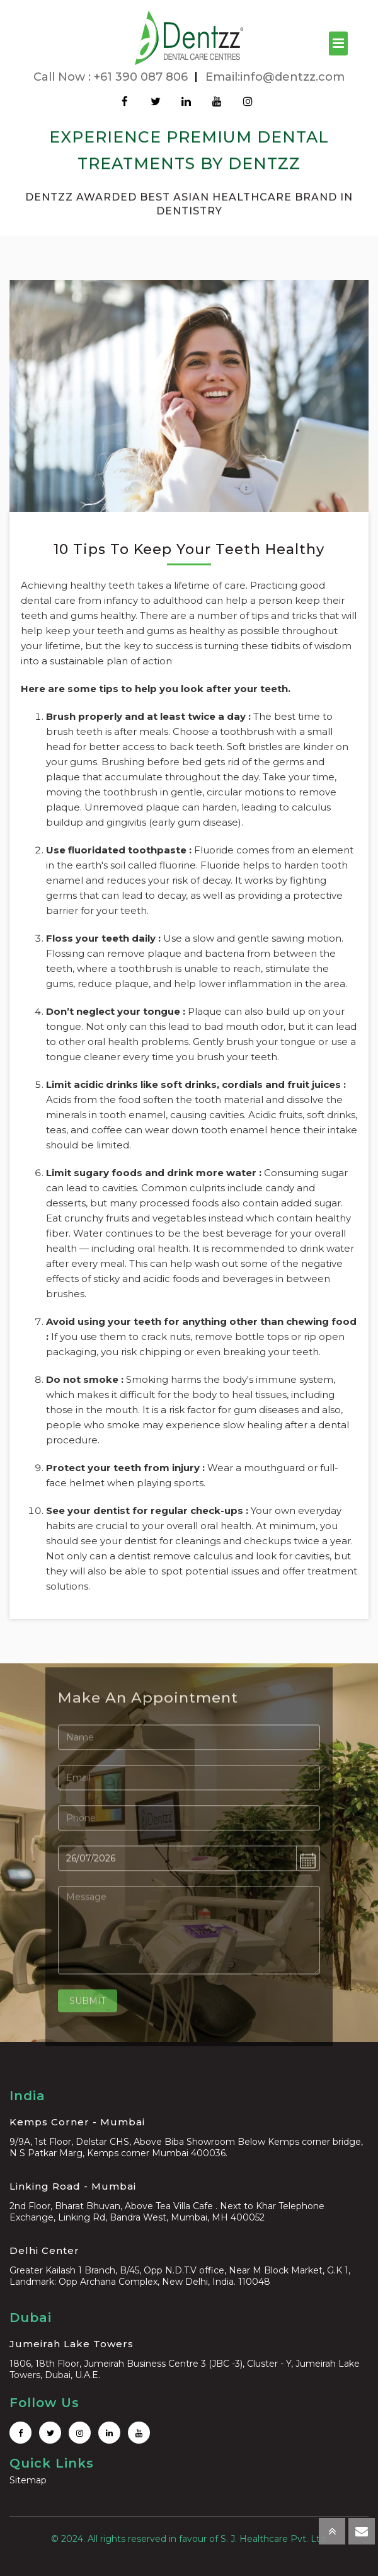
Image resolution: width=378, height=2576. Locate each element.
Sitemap (28, 2480)
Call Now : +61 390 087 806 (110, 77)
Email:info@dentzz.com (275, 77)
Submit (87, 2003)
